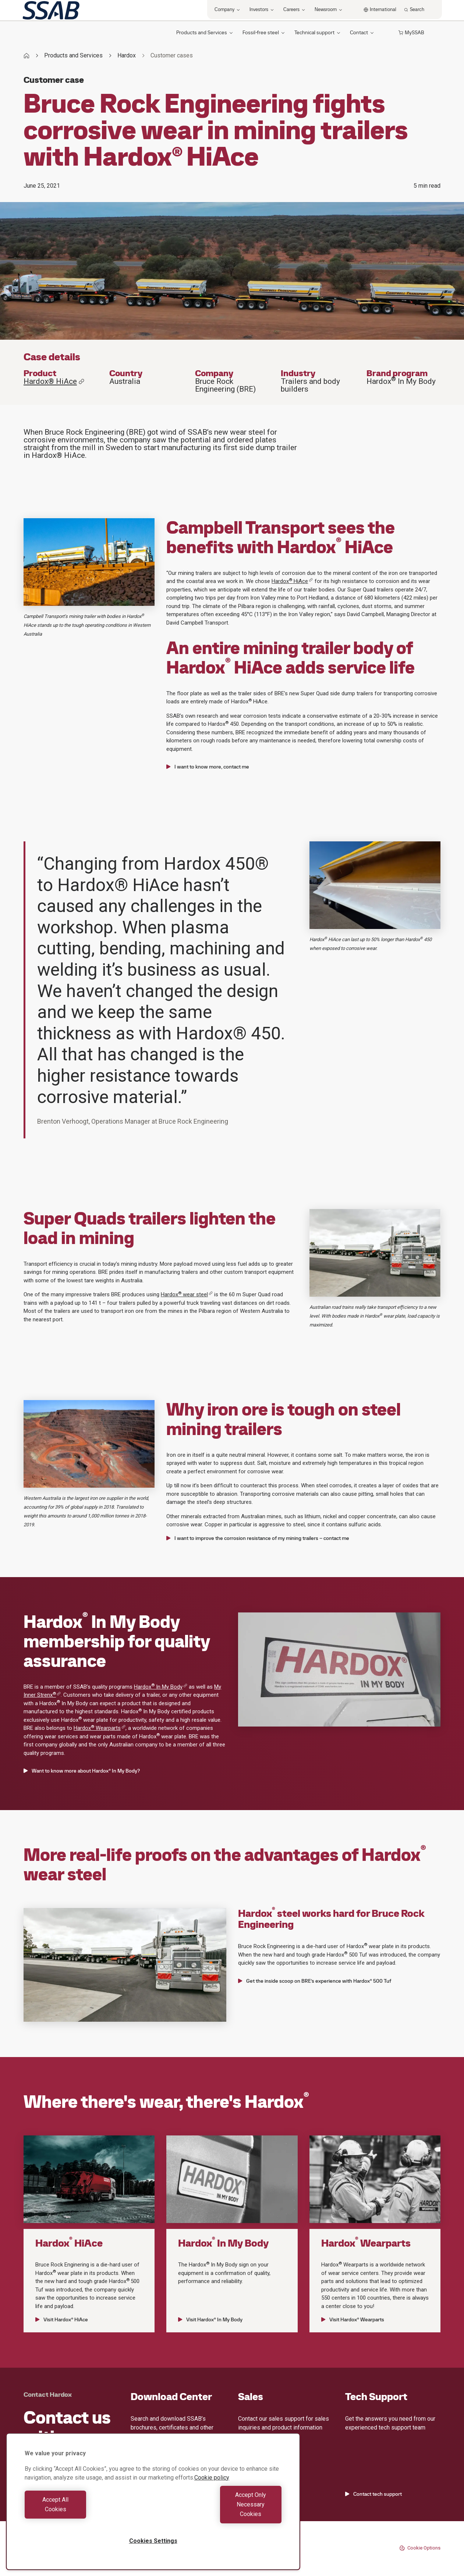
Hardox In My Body (160, 1686)
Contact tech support (373, 2494)
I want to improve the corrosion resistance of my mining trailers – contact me (257, 1538)
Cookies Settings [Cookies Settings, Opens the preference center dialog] (153, 2540)
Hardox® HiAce (54, 381)
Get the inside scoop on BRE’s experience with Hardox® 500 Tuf (314, 1981)
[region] (153, 2511)
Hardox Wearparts (99, 1728)
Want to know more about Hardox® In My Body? (82, 1770)
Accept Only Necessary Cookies (219, 2513)
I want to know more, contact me (207, 766)
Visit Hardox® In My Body (210, 2319)
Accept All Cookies (87, 2513)
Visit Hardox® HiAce (61, 2319)
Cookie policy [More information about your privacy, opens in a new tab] (211, 2496)
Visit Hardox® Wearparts (352, 2319)
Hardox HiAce (292, 581)
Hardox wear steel (187, 1294)
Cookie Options (419, 2548)
